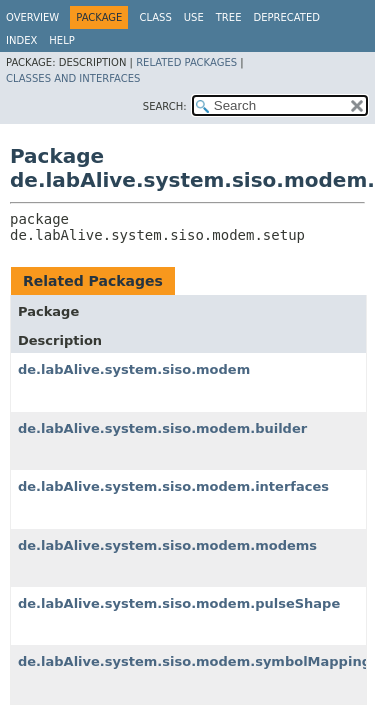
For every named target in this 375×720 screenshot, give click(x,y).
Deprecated (286, 17)
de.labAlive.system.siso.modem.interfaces (173, 486)
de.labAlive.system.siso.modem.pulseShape (179, 603)
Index (21, 40)
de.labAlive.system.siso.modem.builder (162, 428)
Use (194, 17)
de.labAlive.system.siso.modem (134, 369)
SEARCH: (165, 106)
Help (61, 40)
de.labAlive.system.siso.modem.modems (167, 545)
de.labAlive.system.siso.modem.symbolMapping (194, 661)
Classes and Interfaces (73, 78)
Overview (32, 17)
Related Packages (186, 62)
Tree (229, 17)
